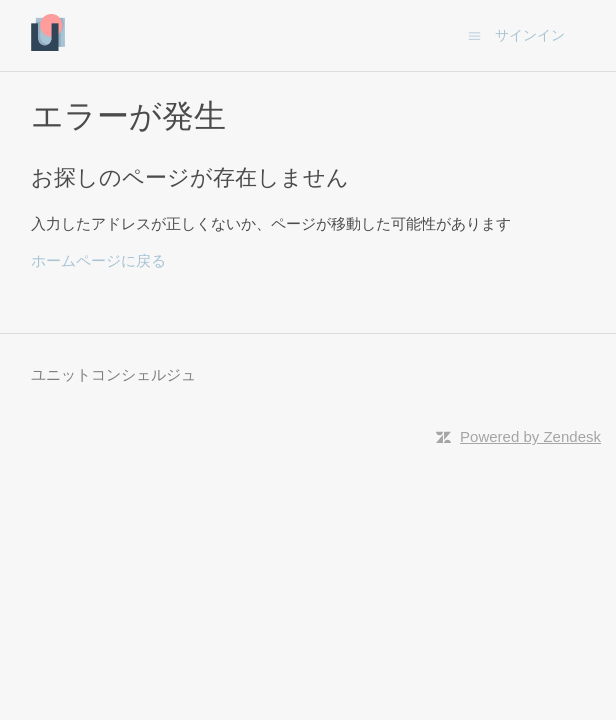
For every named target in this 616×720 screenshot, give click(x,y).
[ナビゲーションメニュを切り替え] (474, 34)
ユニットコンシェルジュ (113, 374)
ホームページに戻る (98, 260)
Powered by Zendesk (530, 436)
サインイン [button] (530, 35)
